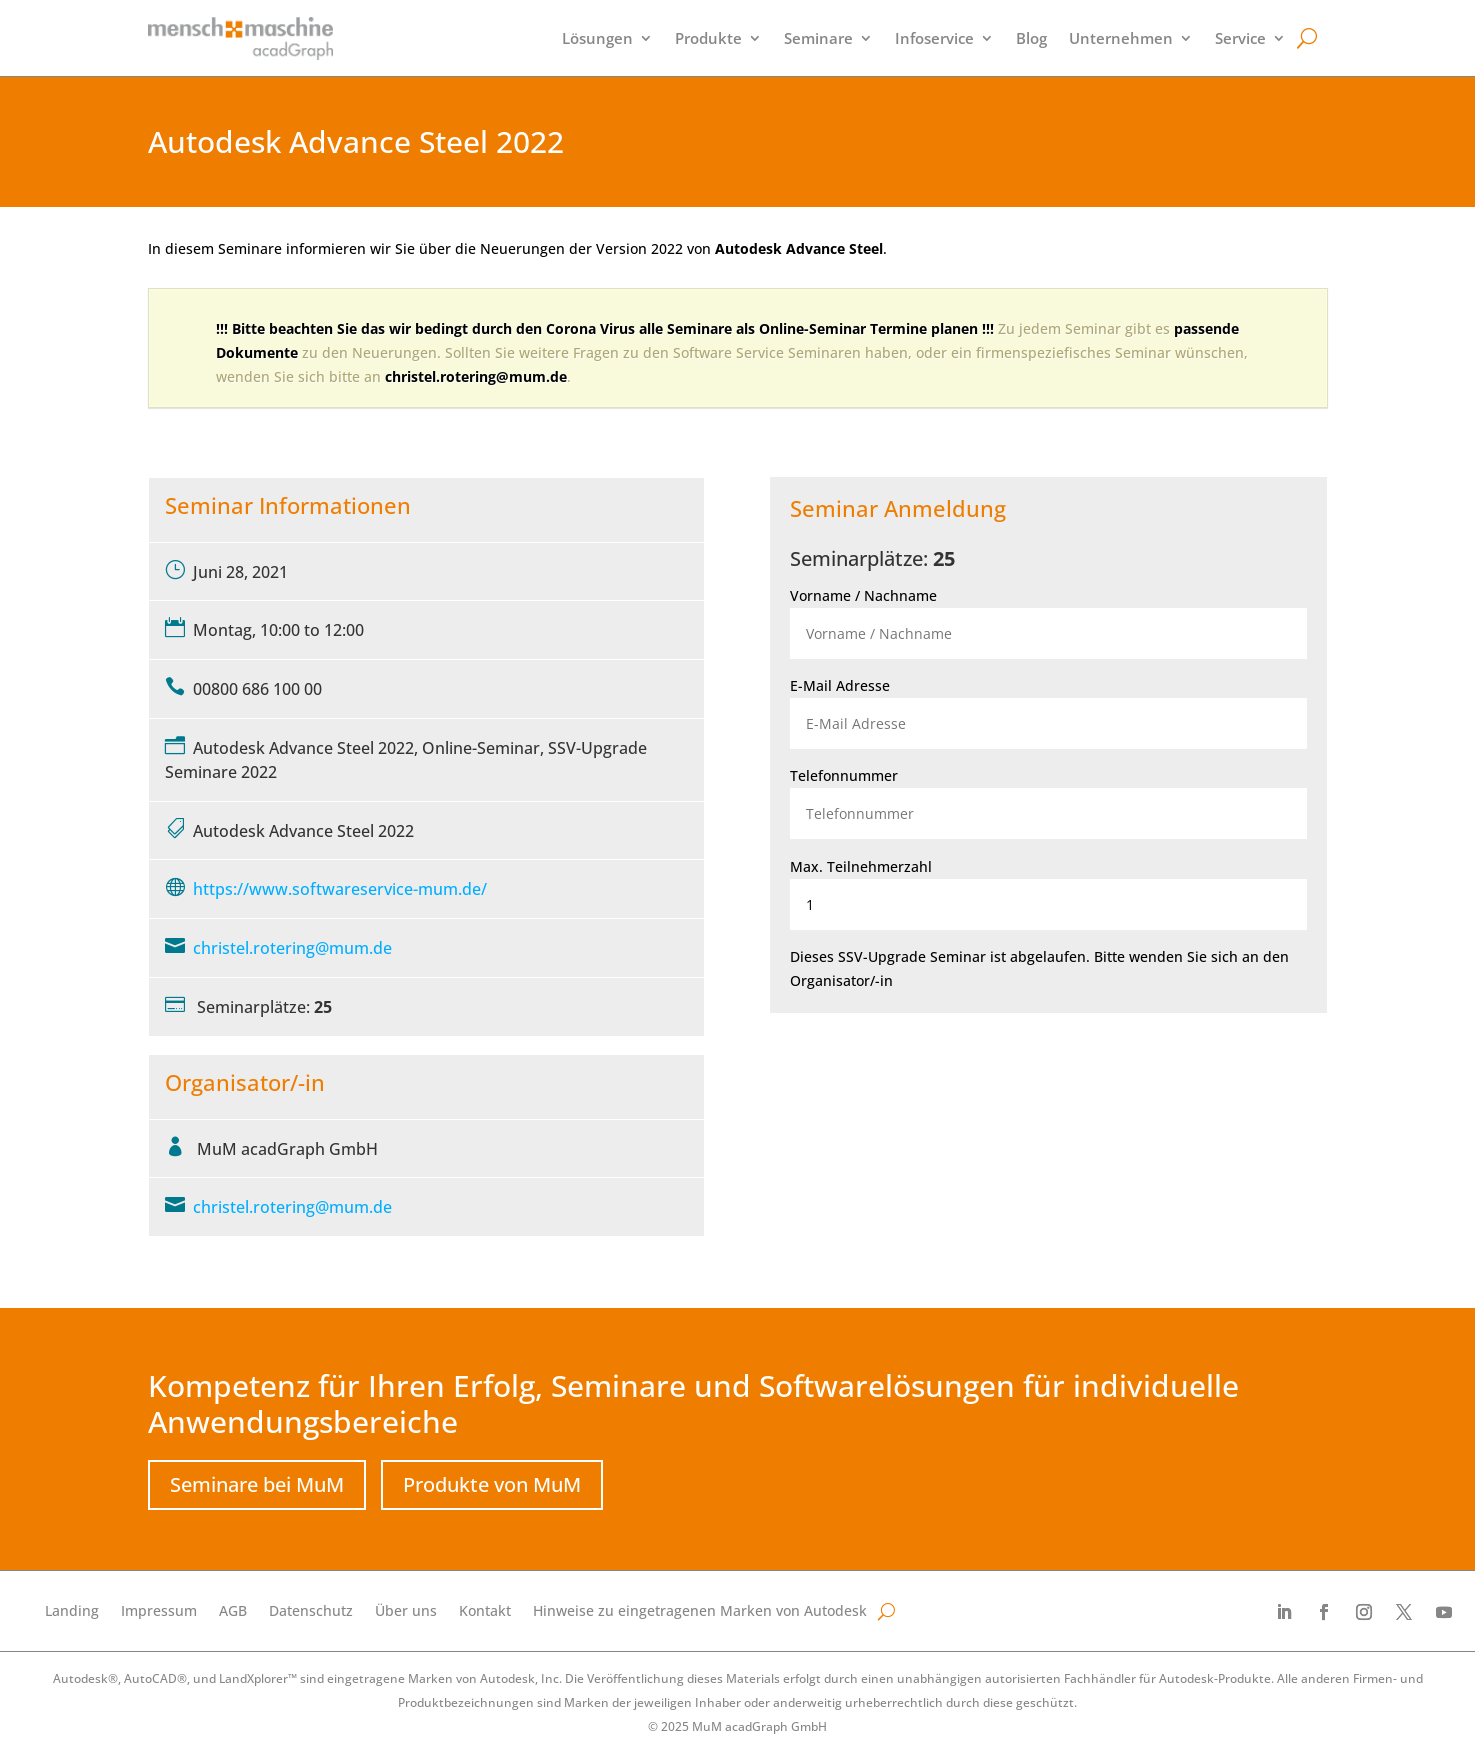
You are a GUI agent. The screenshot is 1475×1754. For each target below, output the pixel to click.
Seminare (818, 38)
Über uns (406, 1609)
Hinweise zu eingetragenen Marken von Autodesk (700, 1609)
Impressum (159, 1609)
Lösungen (597, 38)
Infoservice (934, 38)
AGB (233, 1609)
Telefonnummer (844, 775)
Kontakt (485, 1609)
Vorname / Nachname (863, 595)
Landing (72, 1609)
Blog (1031, 38)
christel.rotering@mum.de (292, 948)
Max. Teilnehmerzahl (861, 866)
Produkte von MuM (492, 1484)
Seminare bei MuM (257, 1484)
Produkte (708, 38)
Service (1240, 38)
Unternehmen (1121, 38)
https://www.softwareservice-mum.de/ (340, 889)
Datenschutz (311, 1609)
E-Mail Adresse (840, 685)
